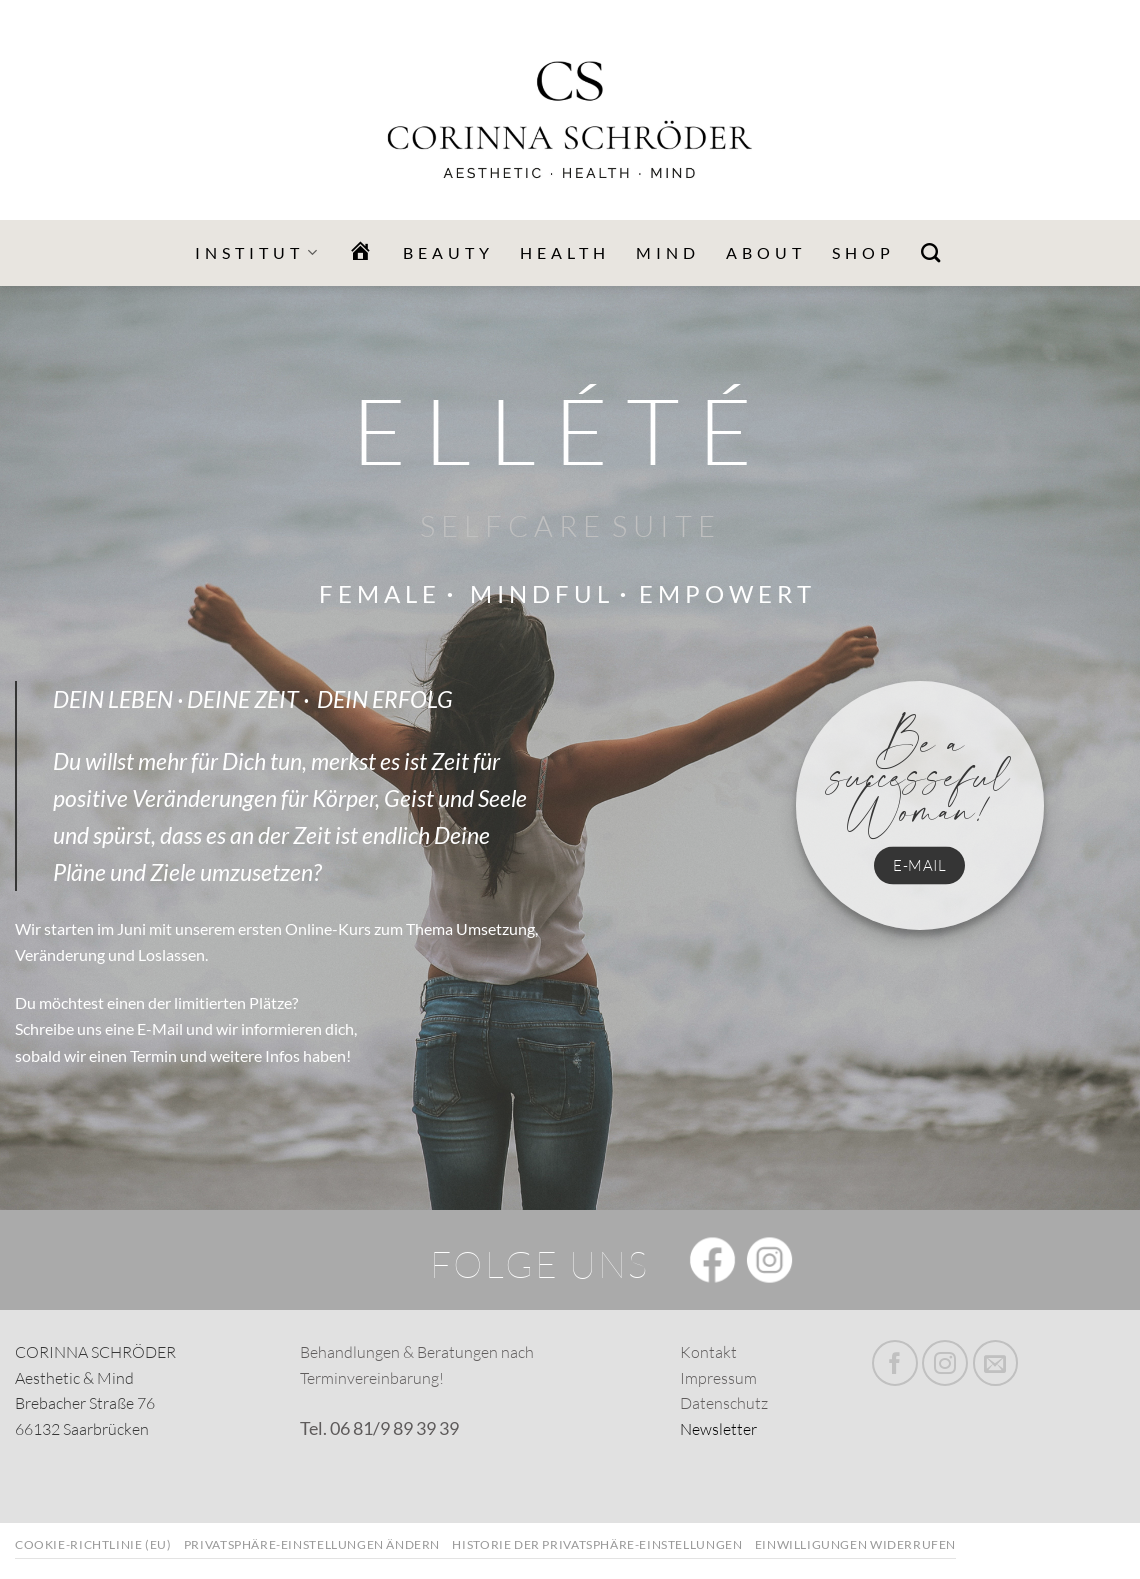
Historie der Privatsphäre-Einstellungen (597, 1544)
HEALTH (565, 252)
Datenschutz (724, 1403)
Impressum (718, 1378)
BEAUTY (448, 252)
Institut (258, 253)
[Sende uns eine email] (996, 1363)
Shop (863, 252)
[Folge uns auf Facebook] (895, 1363)
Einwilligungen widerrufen (855, 1544)
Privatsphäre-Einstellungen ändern (312, 1544)
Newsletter (718, 1429)
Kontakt (708, 1352)
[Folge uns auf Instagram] (945, 1363)
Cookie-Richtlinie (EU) (93, 1544)
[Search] (933, 252)
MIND (668, 252)
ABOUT (766, 252)
